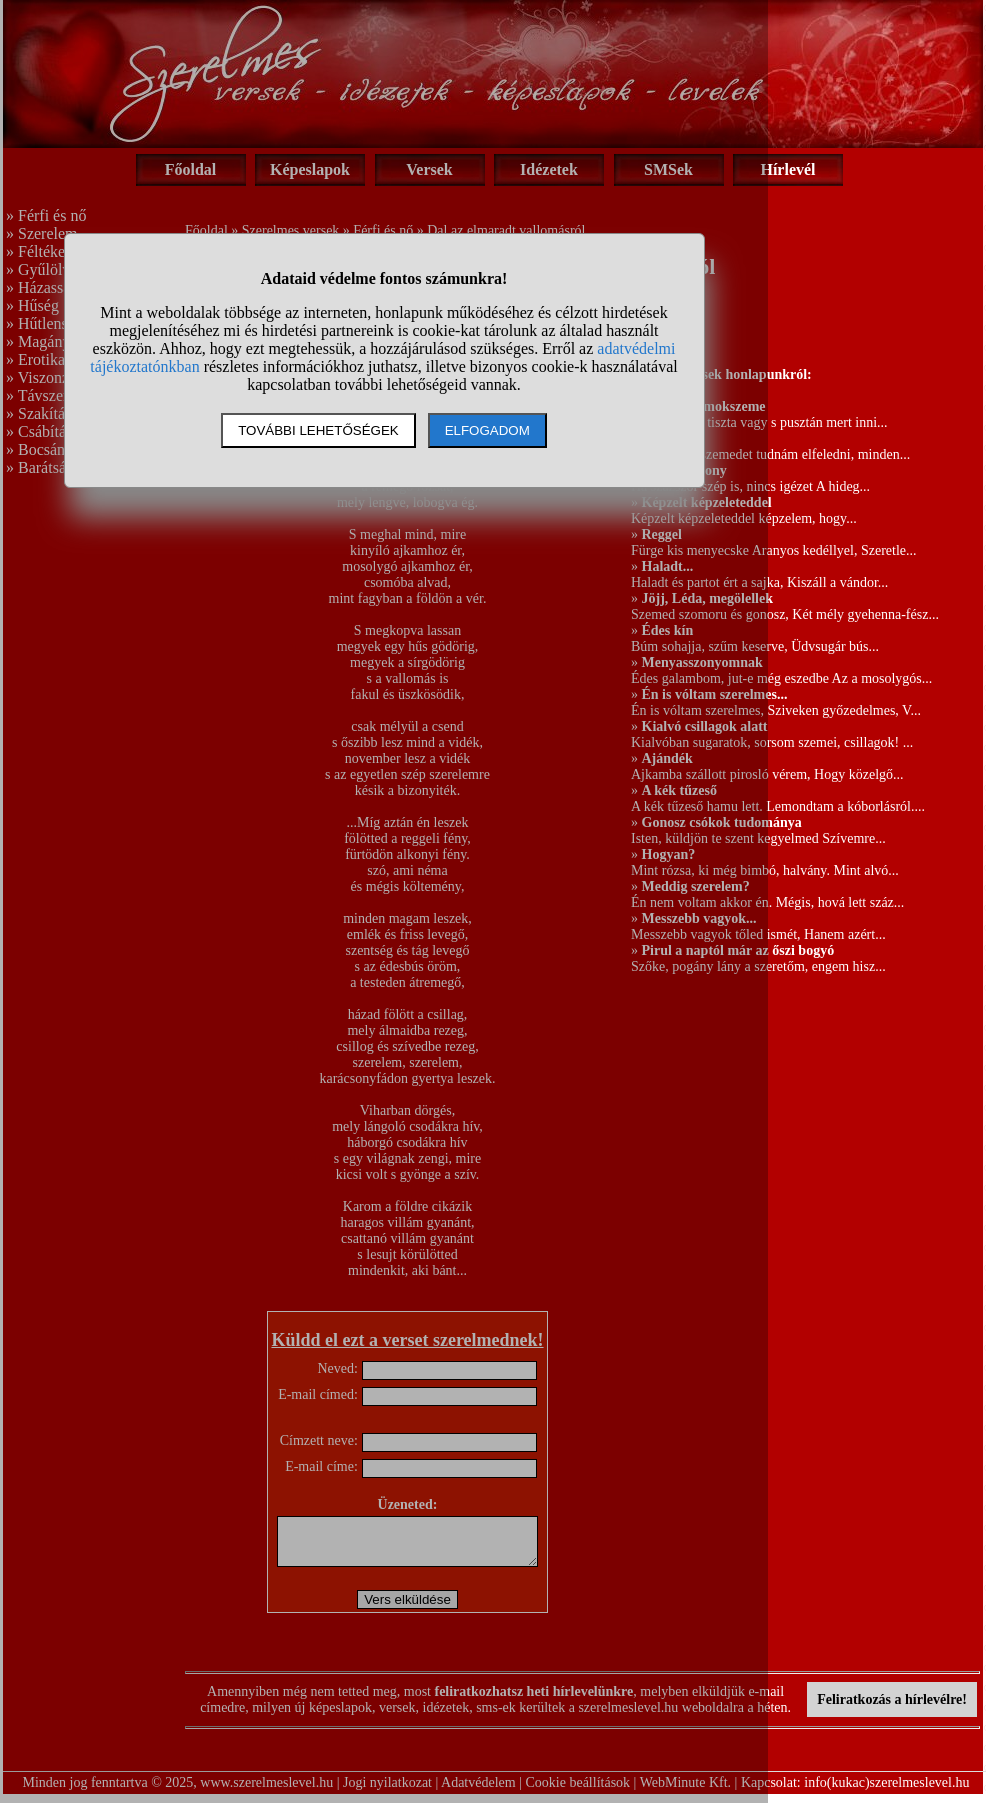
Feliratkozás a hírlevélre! (892, 1708)
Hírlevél (787, 169)
